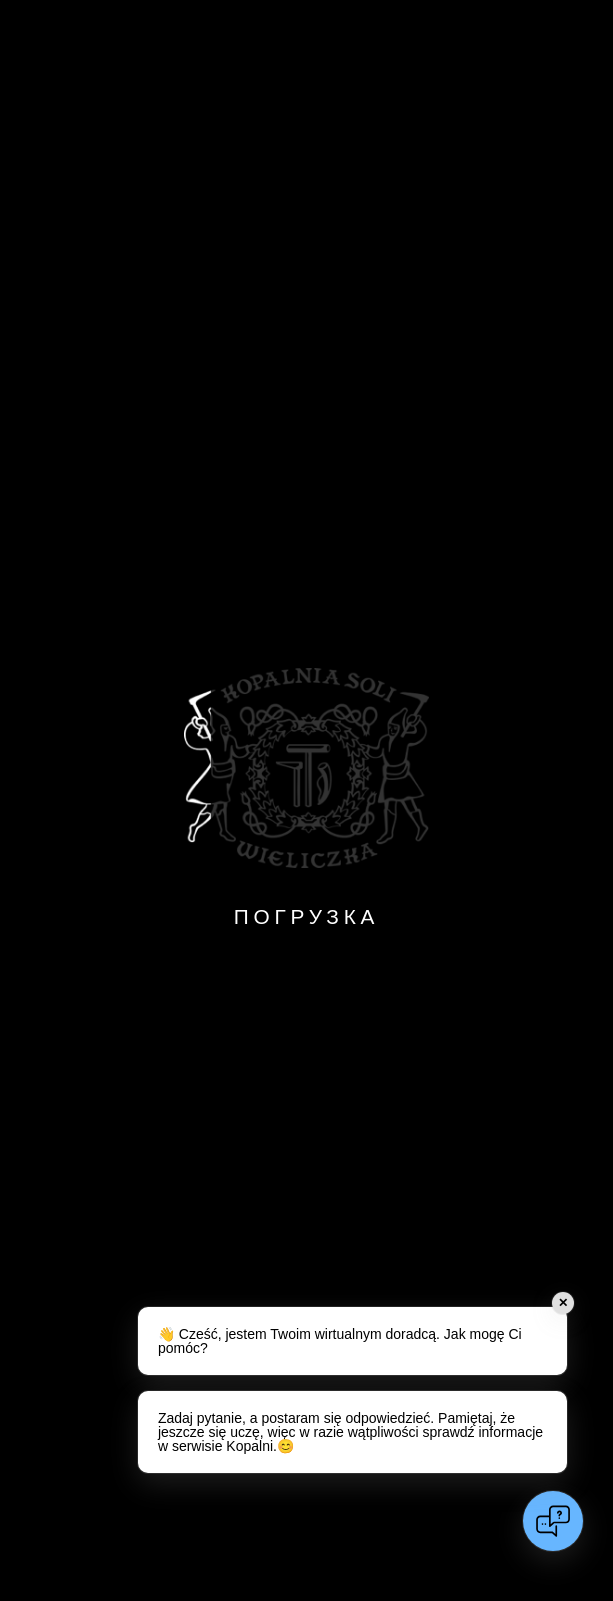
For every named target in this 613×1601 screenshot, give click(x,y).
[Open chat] (553, 1521)
